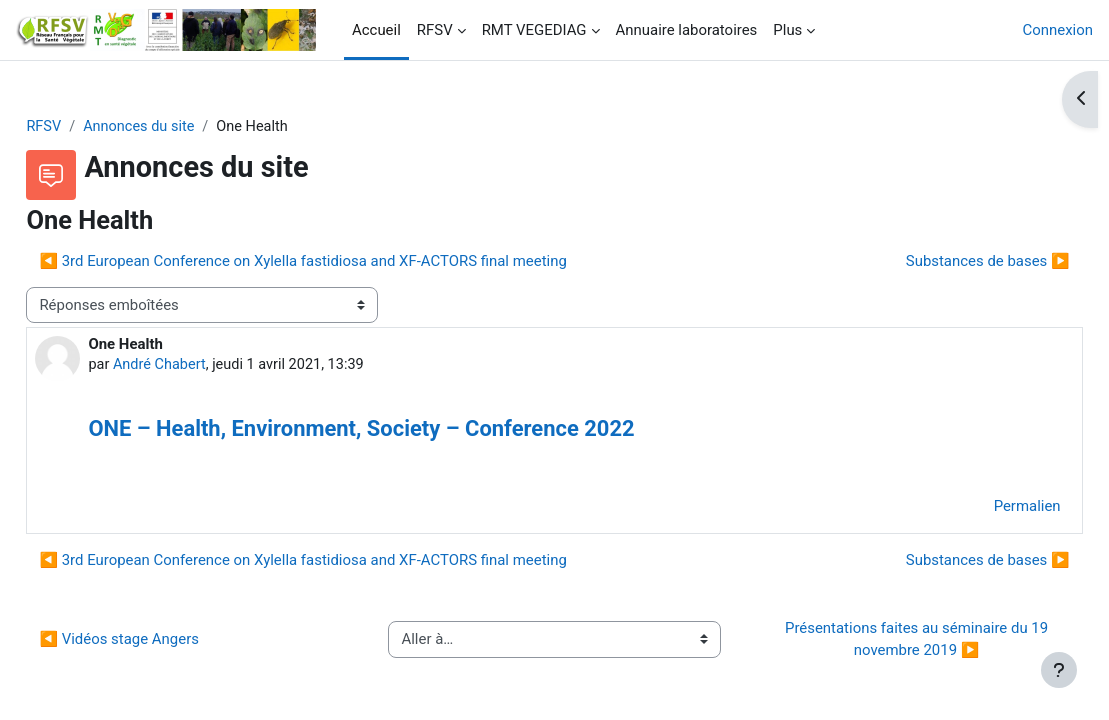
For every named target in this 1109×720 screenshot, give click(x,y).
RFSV (89, 127)
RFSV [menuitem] (435, 30)
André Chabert (206, 366)
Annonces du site (186, 127)
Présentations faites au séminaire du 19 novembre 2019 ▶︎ (888, 641)
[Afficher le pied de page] (1059, 670)
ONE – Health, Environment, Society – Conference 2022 (406, 430)
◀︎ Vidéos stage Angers (164, 641)
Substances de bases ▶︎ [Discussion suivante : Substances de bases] (943, 262)
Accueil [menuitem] (376, 30)
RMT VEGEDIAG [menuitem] (534, 30)
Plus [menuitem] (787, 30)
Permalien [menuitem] (982, 508)
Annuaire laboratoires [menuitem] (687, 30)
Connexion (1058, 30)
